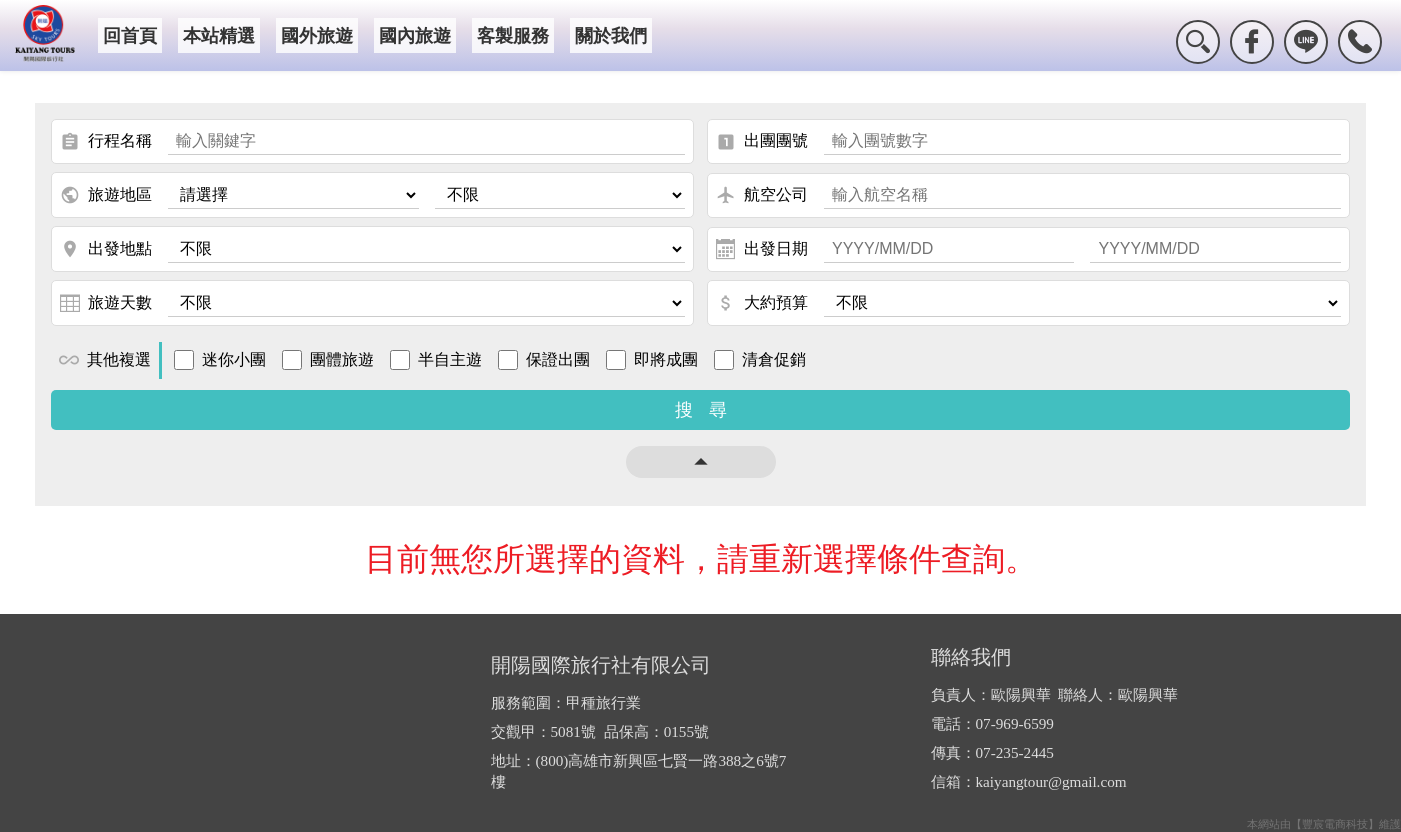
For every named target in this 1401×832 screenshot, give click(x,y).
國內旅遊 (415, 36)
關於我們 (611, 36)
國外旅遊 (317, 36)
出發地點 (106, 249)
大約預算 (762, 303)
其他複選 (105, 360)
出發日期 (762, 249)
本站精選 (219, 36)
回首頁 (130, 36)
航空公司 (762, 195)
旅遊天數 (106, 303)
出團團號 (762, 142)
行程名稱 (106, 142)
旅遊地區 (106, 195)
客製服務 (513, 36)
